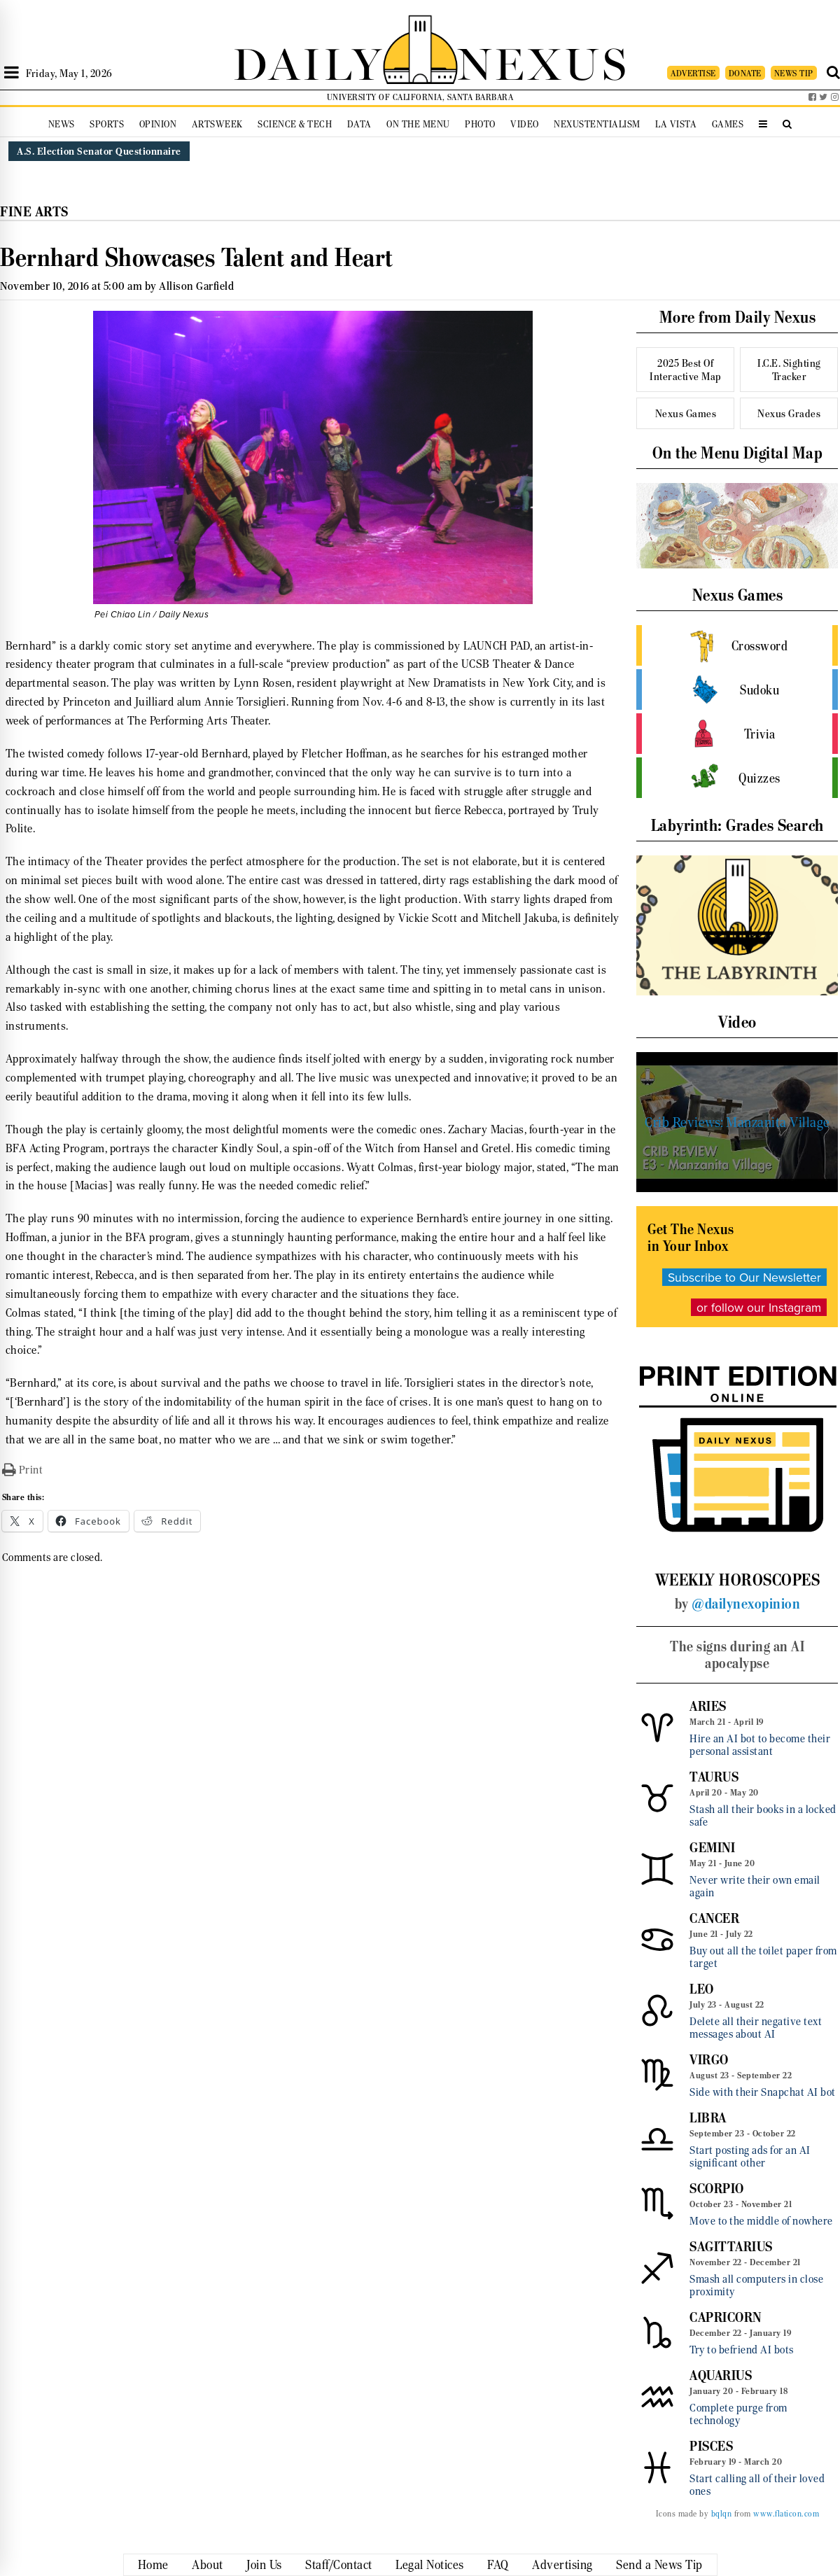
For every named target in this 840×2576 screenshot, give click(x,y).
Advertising (562, 2565)
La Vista (675, 124)
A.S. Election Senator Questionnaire (99, 151)
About (207, 2565)
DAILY (308, 61)
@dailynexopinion (746, 1603)
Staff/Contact (338, 2565)
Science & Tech (295, 124)
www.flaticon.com (786, 2514)
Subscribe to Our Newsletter (744, 1277)
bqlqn (721, 2514)
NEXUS (543, 61)
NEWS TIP (793, 73)
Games (728, 124)
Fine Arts (34, 212)
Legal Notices (430, 2565)
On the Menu (418, 124)
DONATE (745, 73)
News (61, 124)
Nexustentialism (597, 124)
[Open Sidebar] (11, 73)
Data (359, 124)
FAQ (498, 2565)
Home (153, 2565)
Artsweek (217, 124)
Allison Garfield (196, 286)
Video (524, 124)
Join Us (264, 2565)
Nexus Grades (788, 413)
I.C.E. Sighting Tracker (789, 369)
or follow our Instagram (758, 1307)
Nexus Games (686, 413)
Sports (107, 124)
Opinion (158, 124)
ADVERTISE (693, 73)
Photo (480, 124)
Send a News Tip (659, 2565)
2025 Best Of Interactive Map (686, 369)
